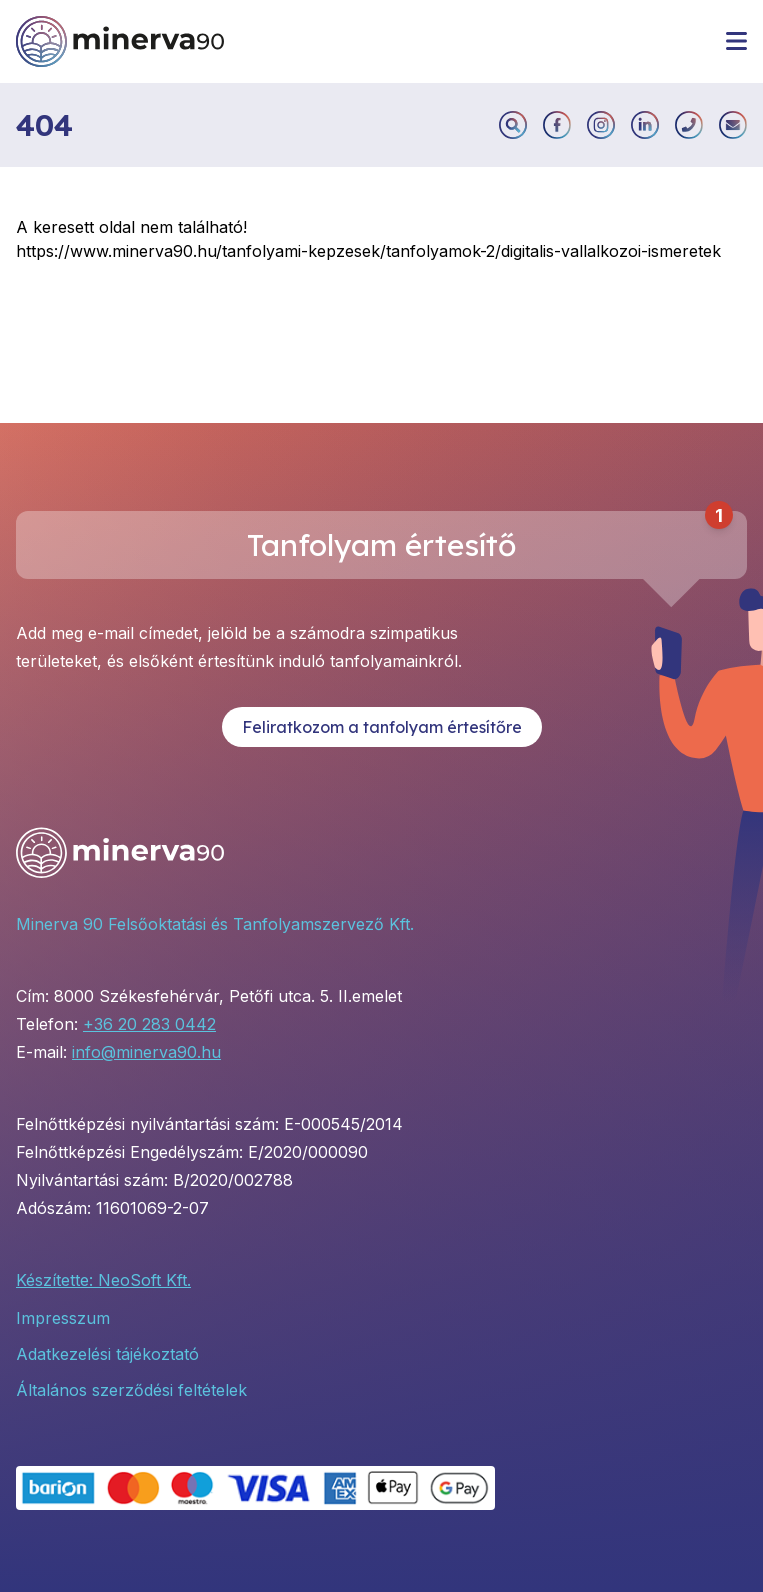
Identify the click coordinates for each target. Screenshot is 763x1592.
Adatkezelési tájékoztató (107, 1354)
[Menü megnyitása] (736, 41)
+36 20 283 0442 (149, 1024)
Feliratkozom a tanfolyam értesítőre (382, 727)
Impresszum (63, 1318)
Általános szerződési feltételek (131, 1390)
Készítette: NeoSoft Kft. (103, 1280)
